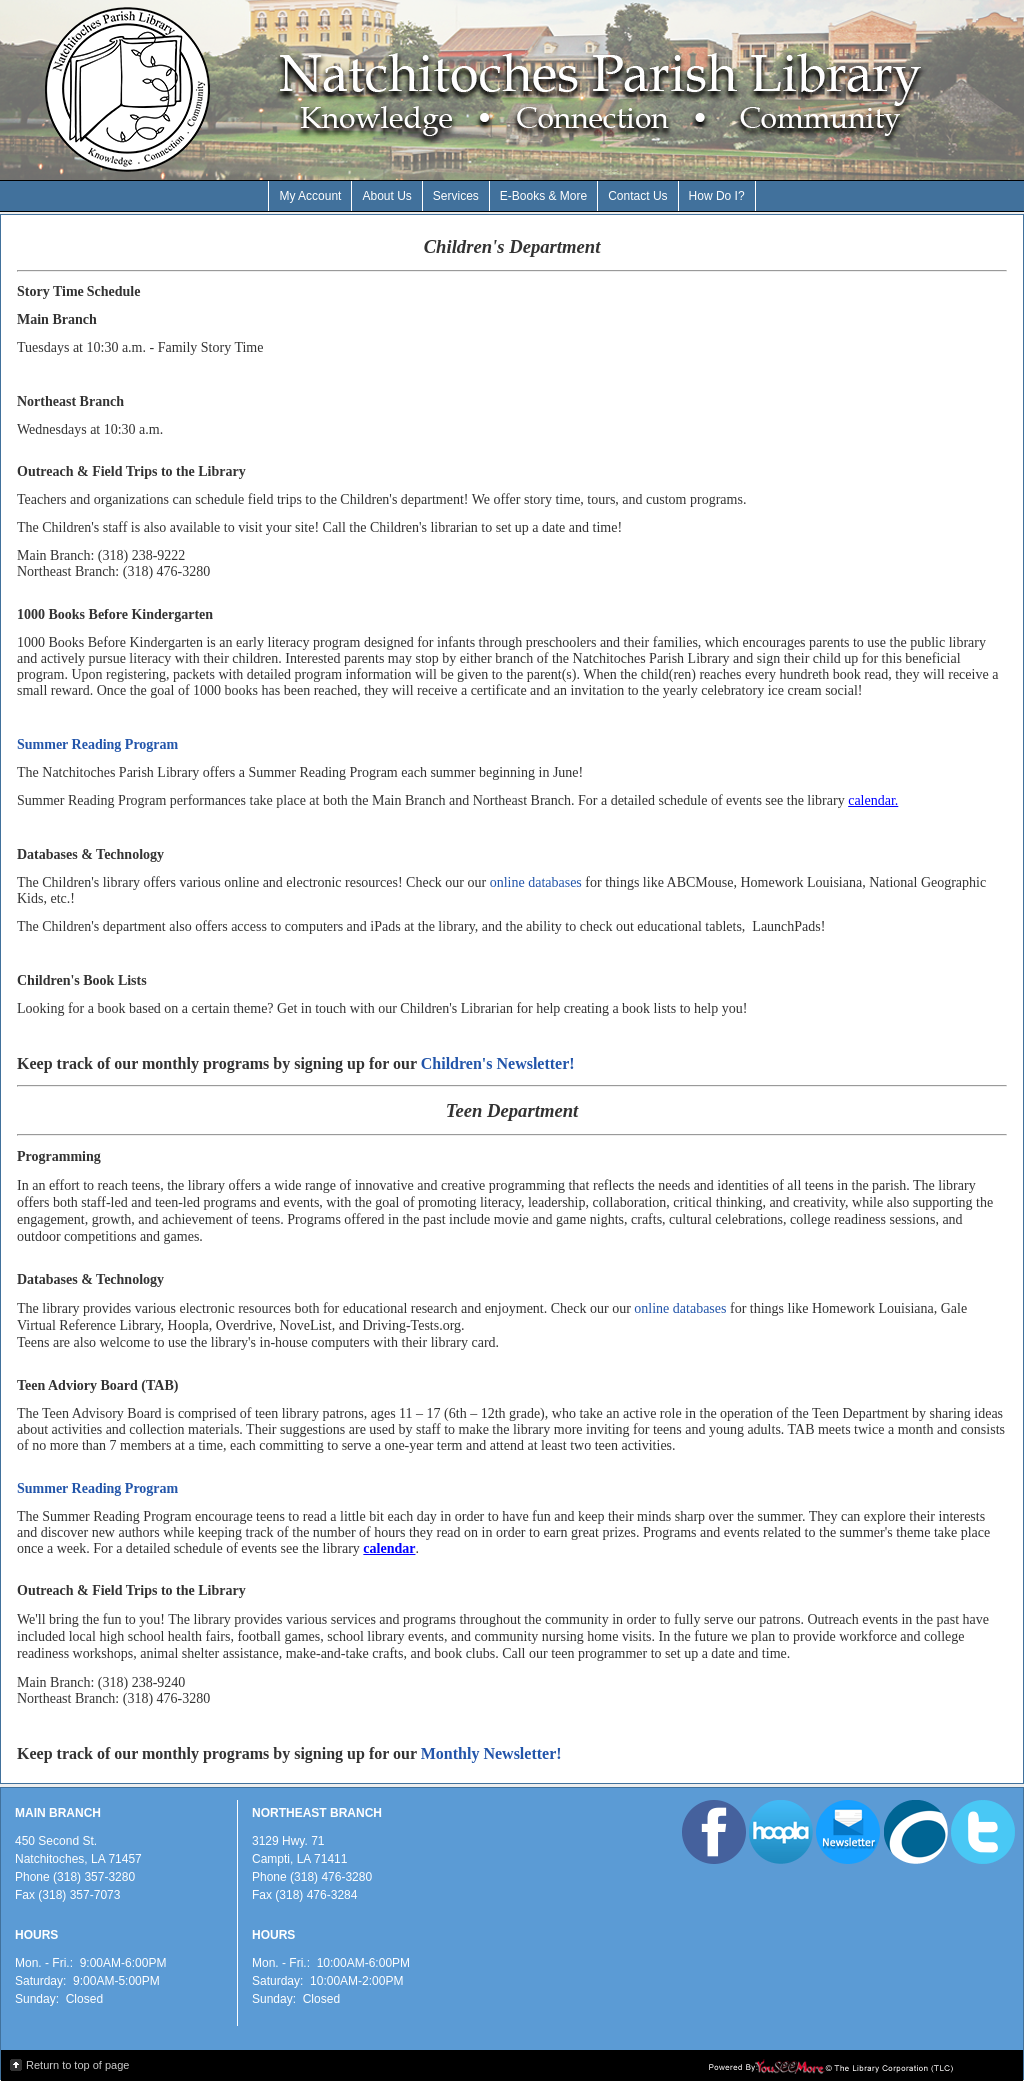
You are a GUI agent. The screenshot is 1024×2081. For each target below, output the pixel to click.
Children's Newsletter (495, 1063)
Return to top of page (77, 2065)
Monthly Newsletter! (491, 1753)
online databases (536, 882)
